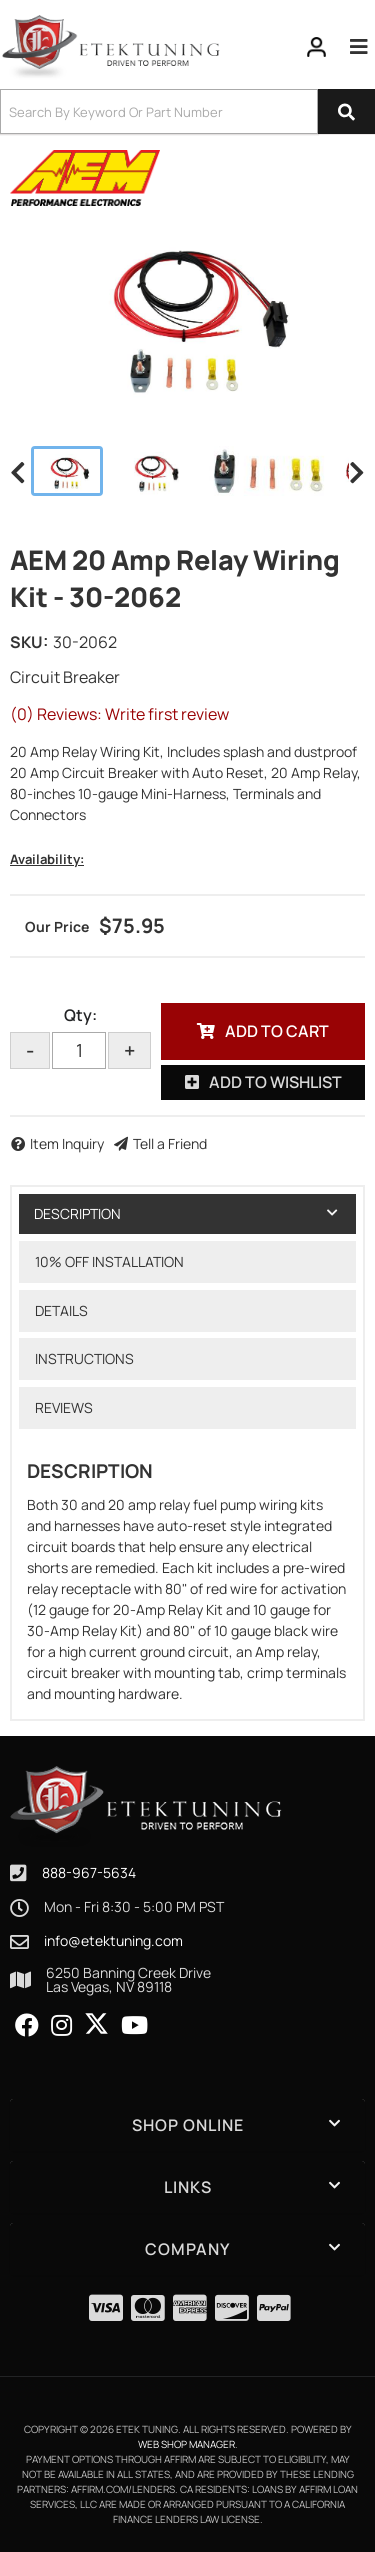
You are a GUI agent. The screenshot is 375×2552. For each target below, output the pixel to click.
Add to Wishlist (275, 1082)
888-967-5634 (89, 1872)
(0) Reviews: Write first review (119, 714)
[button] (187, 111)
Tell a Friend (170, 1143)
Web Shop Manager (186, 2444)
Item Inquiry (67, 1143)
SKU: (29, 642)
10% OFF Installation (109, 1261)
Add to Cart (277, 1031)
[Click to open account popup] (317, 47)
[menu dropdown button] (359, 47)
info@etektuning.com (113, 1941)
